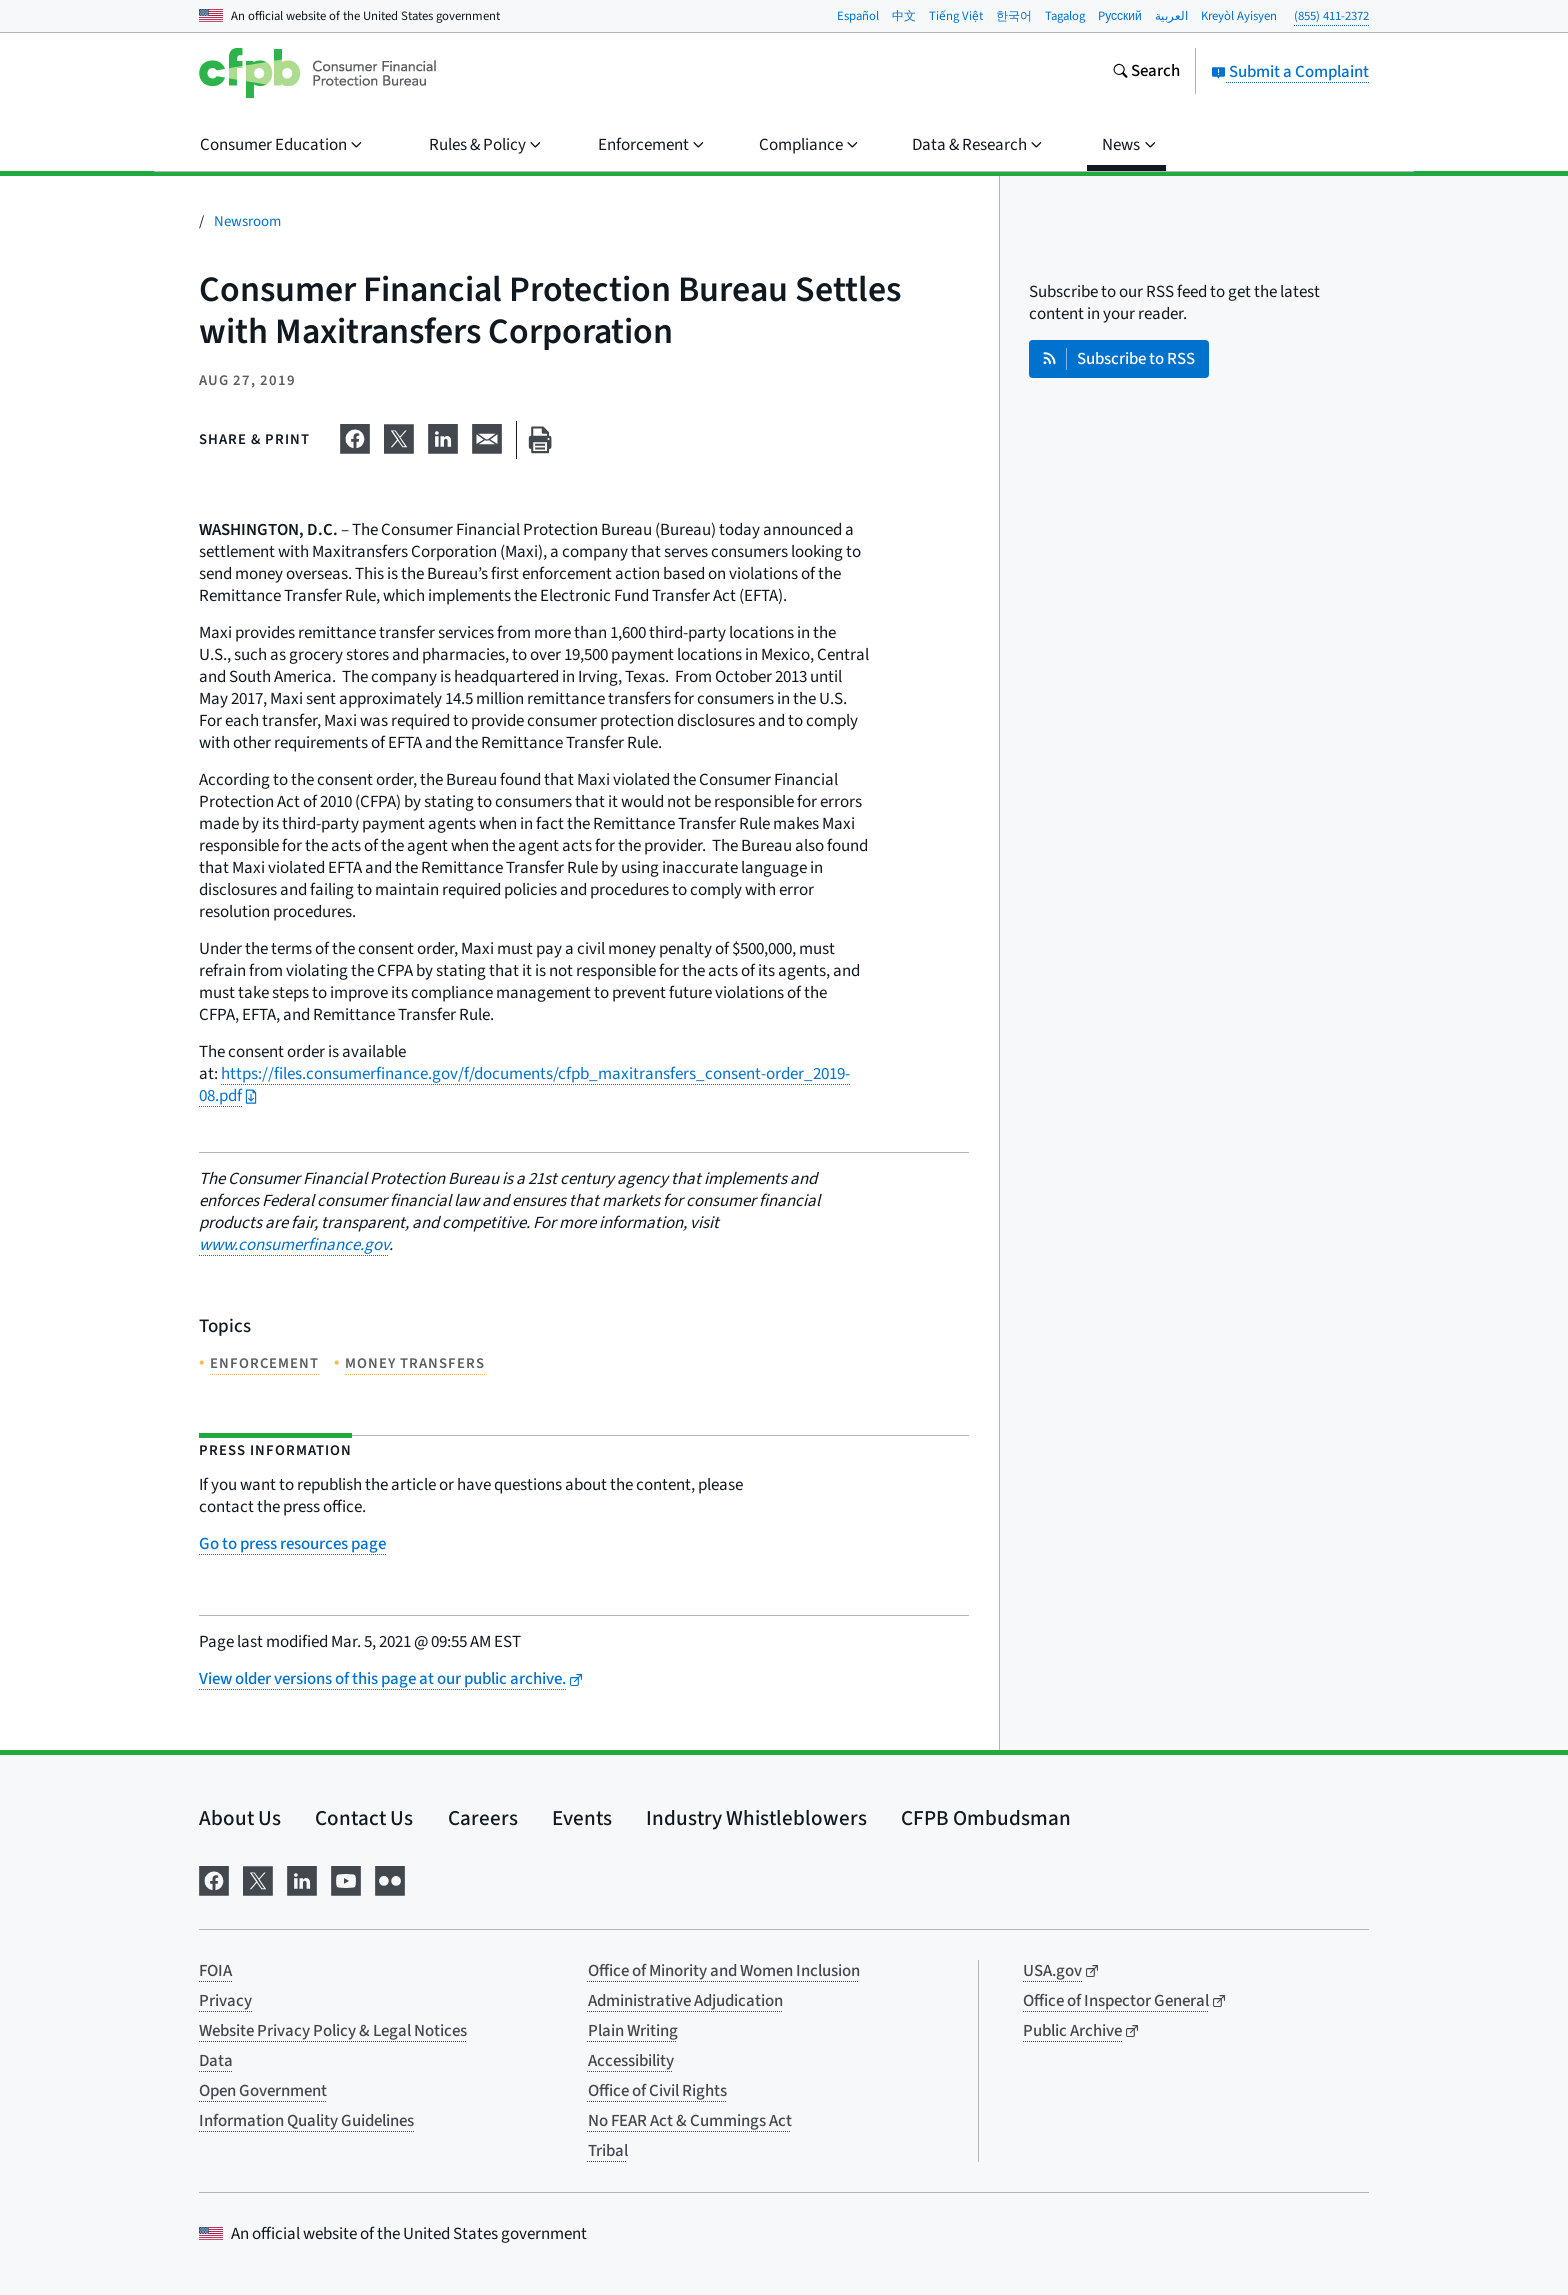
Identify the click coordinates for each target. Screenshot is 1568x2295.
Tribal (608, 2151)
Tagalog (1065, 16)
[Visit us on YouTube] (346, 1878)
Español (858, 16)
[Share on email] (487, 436)
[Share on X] (399, 436)
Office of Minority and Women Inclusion (724, 1971)
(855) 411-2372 (1331, 16)
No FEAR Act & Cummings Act (690, 2121)
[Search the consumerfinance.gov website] (1146, 73)
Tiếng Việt (956, 16)
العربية (1171, 16)
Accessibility (631, 2061)
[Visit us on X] (258, 1878)
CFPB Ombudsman (986, 1818)
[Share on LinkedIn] (443, 436)
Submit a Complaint (1290, 72)
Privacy (225, 2001)
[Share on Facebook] (355, 436)
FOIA (215, 1971)
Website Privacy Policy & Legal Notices (333, 2031)
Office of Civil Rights (657, 2091)
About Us (240, 1818)
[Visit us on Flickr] (390, 1878)
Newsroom (247, 221)
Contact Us (364, 1818)
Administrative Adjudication (685, 2001)
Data (216, 2061)
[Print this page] (540, 440)
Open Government (263, 2091)
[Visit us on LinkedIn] (302, 1878)
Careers (483, 1818)
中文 (904, 16)
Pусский (1120, 16)
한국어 (1014, 16)
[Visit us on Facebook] (214, 1878)
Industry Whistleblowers (756, 1818)
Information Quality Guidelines (306, 2121)
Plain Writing (633, 2031)
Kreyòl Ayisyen (1239, 16)
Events (582, 1818)
